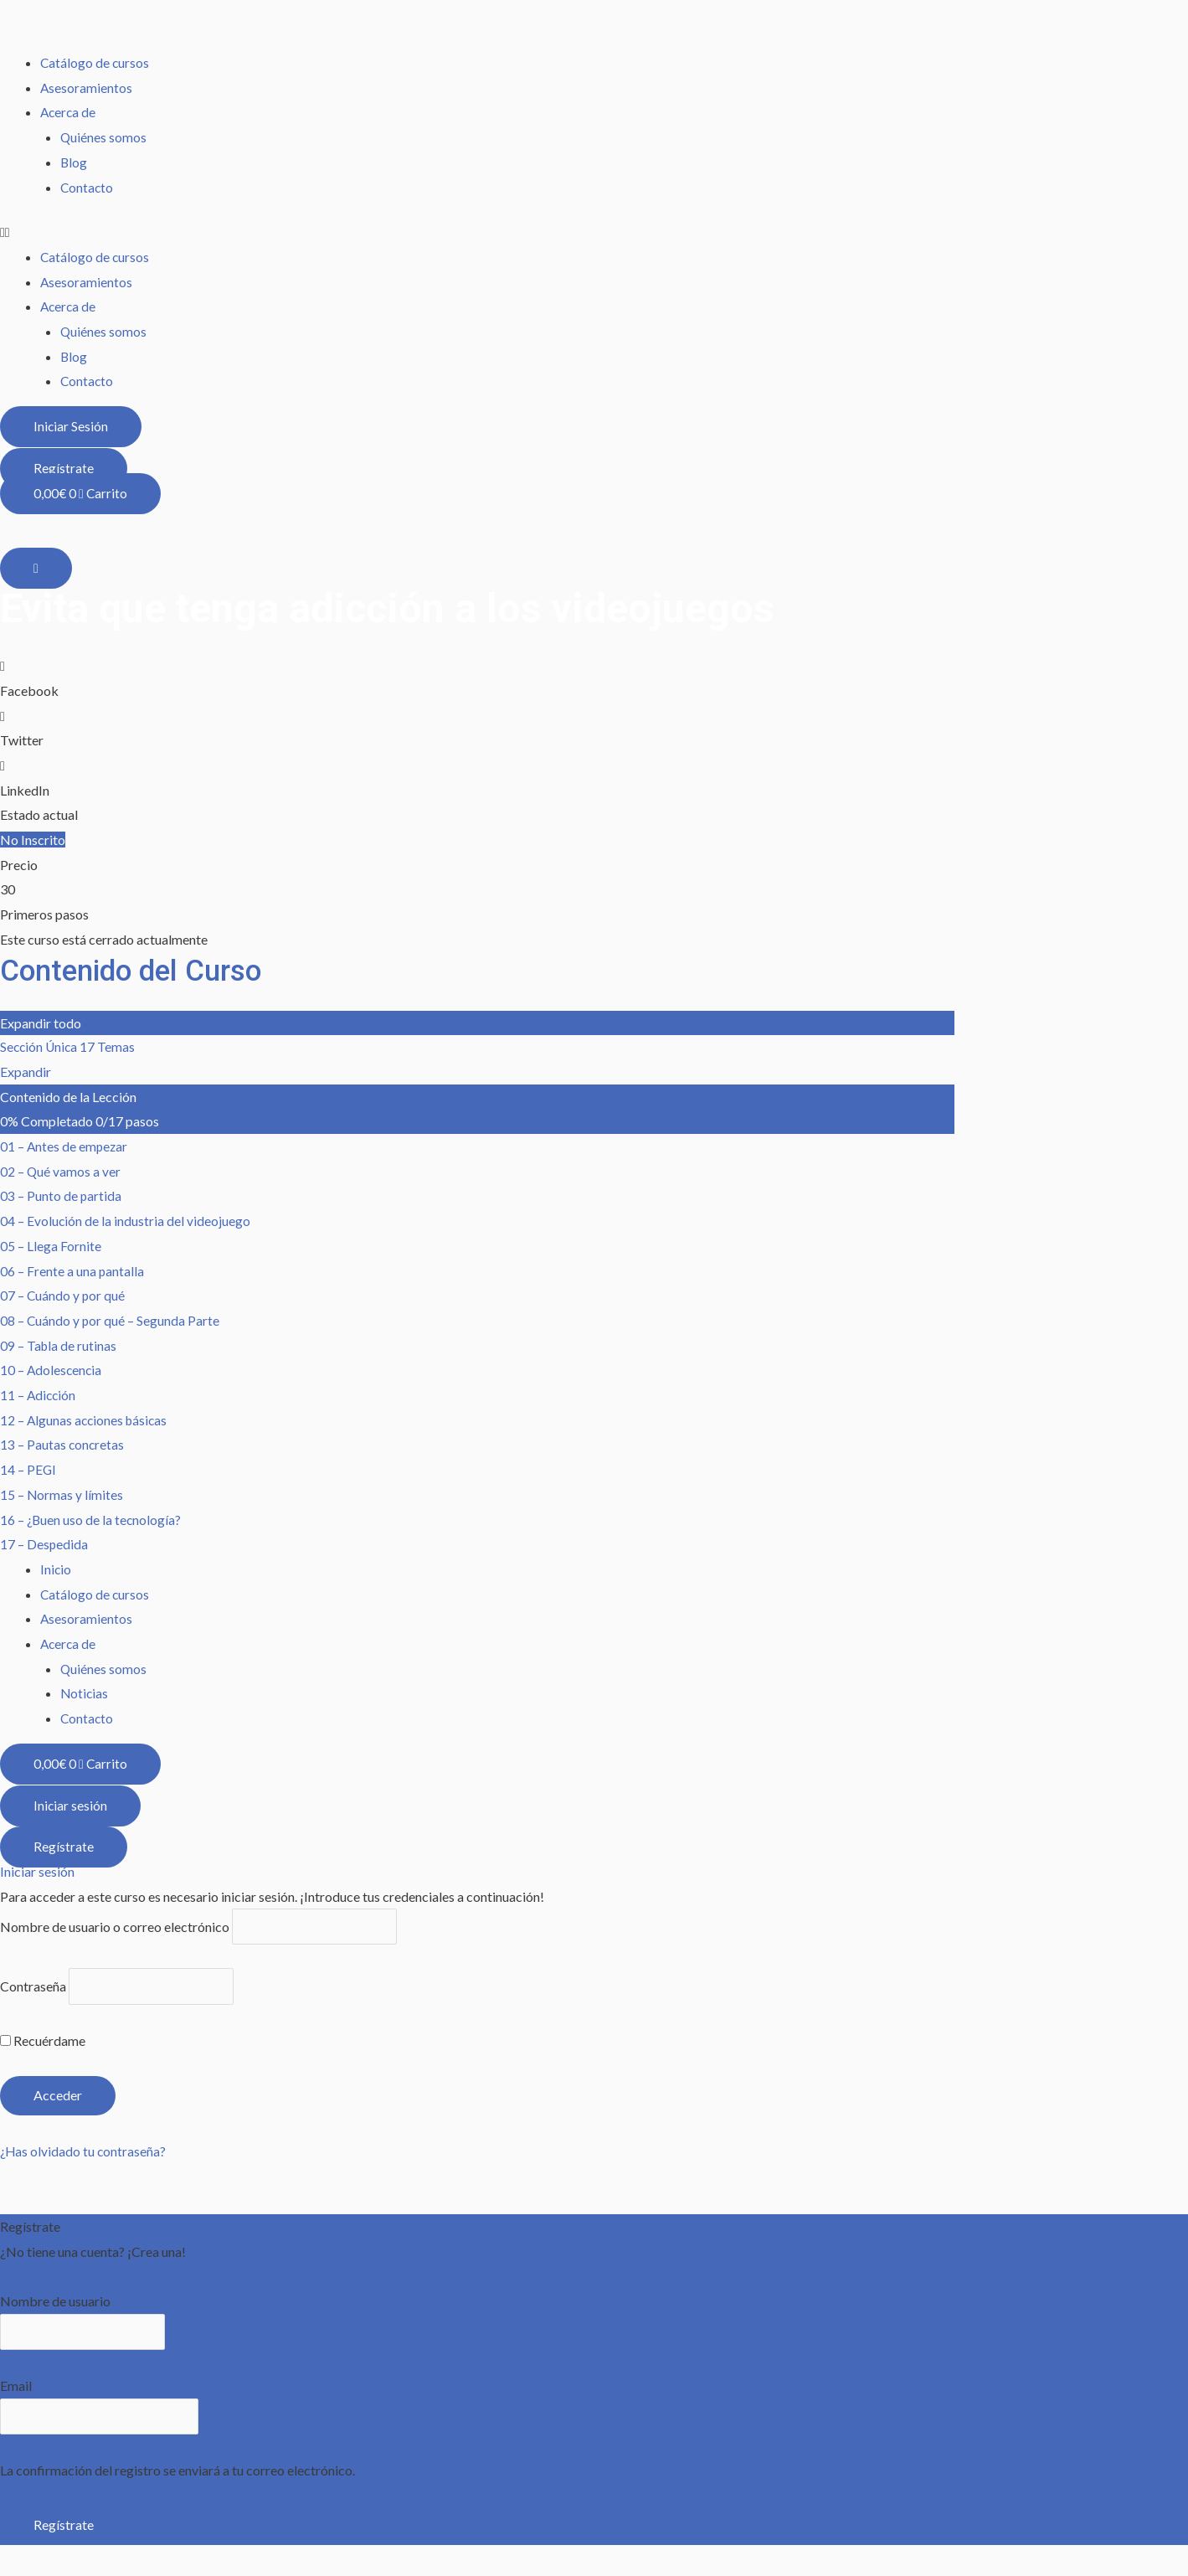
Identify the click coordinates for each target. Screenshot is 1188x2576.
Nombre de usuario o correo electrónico (114, 1928)
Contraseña (33, 1989)
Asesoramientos (86, 87)
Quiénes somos (103, 137)
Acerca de (69, 112)
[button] (594, 232)
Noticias (85, 1695)
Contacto (87, 187)
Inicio (56, 1570)
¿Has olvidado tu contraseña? (84, 2155)
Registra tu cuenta (52, 2280)
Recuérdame (42, 2044)
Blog (74, 162)
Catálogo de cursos (95, 62)
